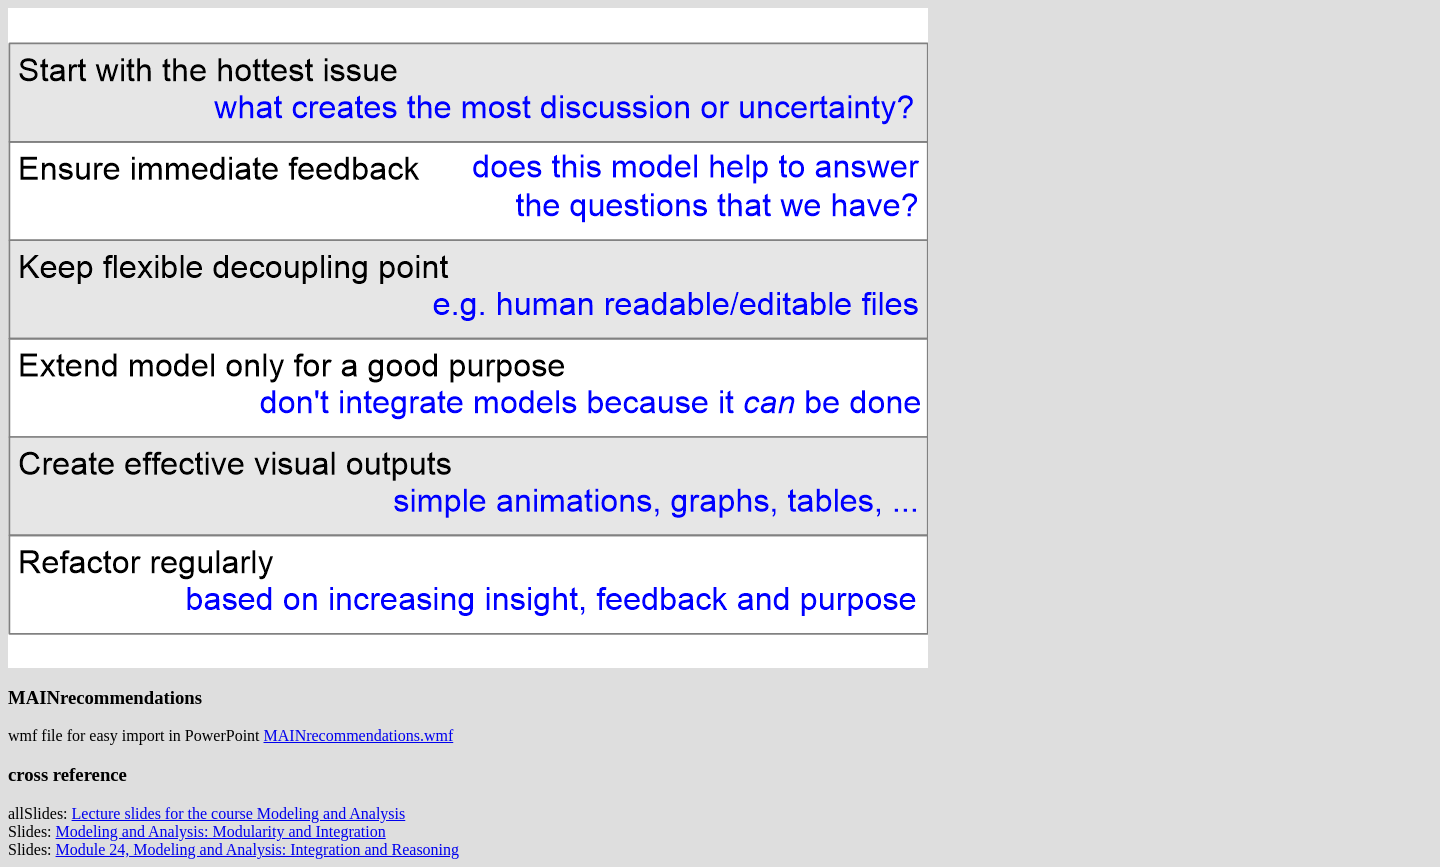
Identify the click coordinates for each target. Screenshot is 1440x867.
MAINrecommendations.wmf (359, 735)
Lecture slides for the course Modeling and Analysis (239, 813)
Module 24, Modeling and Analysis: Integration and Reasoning (258, 849)
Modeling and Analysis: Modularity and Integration (221, 831)
